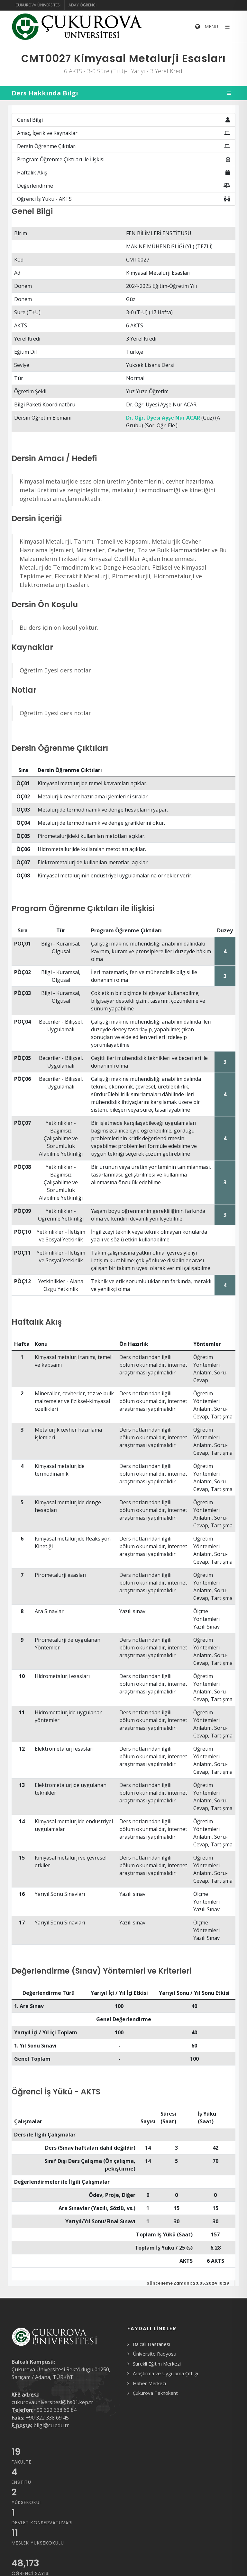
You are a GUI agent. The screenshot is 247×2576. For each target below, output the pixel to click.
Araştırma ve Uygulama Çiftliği (165, 2373)
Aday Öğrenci (82, 5)
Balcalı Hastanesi (151, 2344)
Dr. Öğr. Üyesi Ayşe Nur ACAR (163, 417)
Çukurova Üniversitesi (37, 5)
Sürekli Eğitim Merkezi (157, 2363)
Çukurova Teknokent (155, 2393)
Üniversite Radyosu (154, 2353)
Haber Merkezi (149, 2383)
